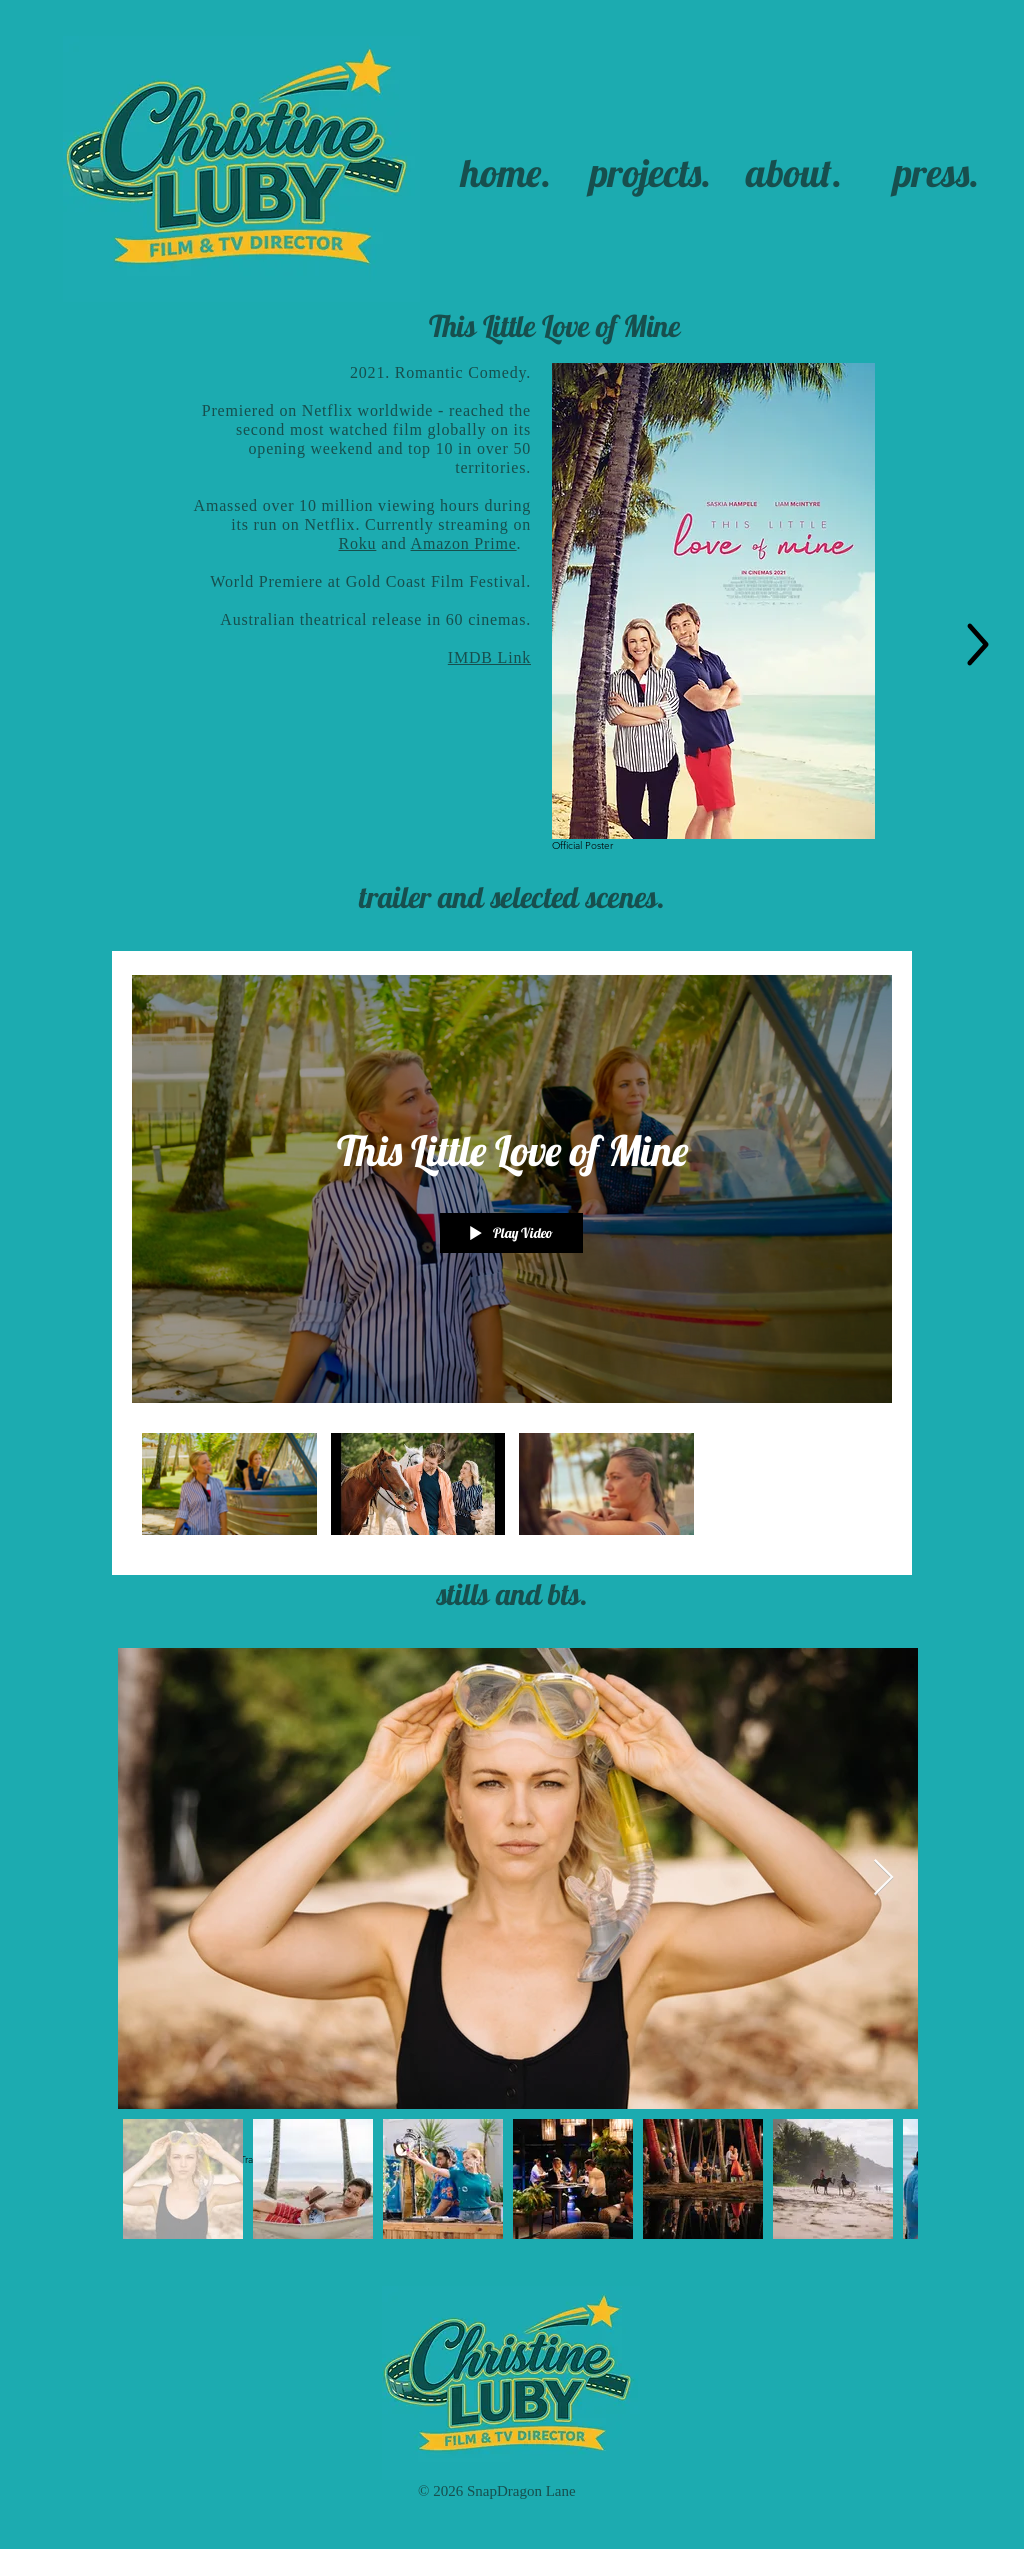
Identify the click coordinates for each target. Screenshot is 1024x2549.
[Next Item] (883, 1878)
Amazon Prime (464, 543)
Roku (357, 543)
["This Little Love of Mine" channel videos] (512, 1489)
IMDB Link (489, 657)
